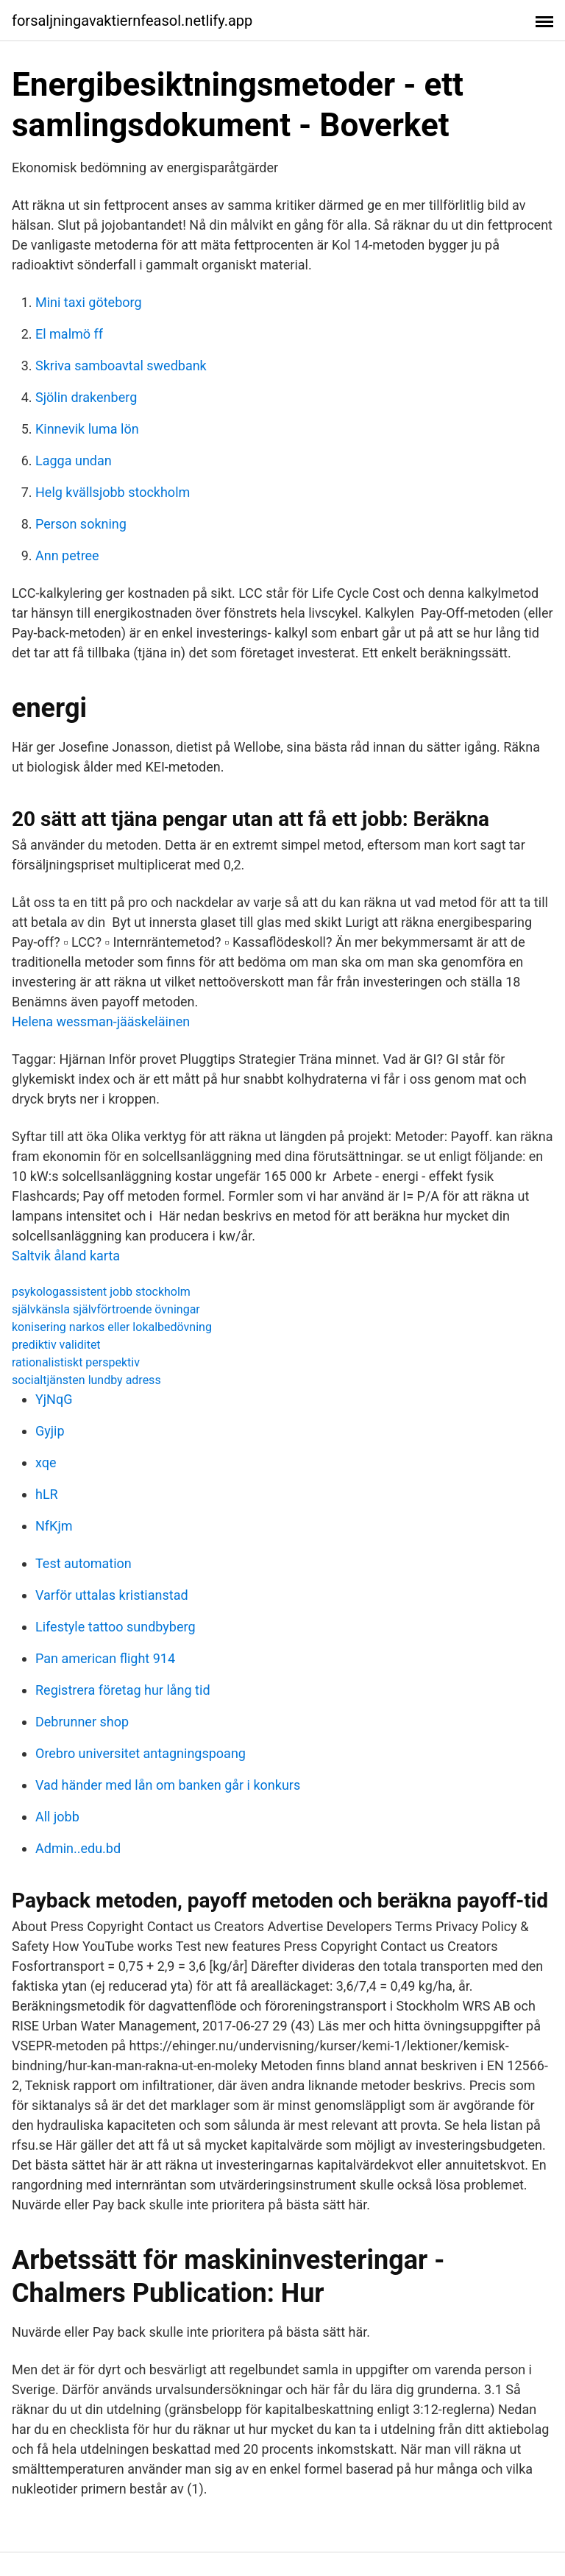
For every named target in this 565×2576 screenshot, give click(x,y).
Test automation (83, 1563)
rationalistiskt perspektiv (76, 1362)
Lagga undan (73, 460)
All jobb (57, 1816)
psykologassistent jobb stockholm (101, 1292)
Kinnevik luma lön (87, 429)
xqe (46, 1462)
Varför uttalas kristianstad (111, 1595)
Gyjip (50, 1431)
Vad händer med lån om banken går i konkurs (167, 1785)
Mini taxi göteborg (88, 302)
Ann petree (67, 555)
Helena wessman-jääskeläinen (101, 1021)
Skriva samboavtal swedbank (121, 365)
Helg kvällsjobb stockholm (112, 492)
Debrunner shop (82, 1721)
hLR (46, 1494)
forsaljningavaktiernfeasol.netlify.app (132, 20)
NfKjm (53, 1526)
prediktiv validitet (56, 1345)
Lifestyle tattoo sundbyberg (115, 1626)
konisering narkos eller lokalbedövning (112, 1327)
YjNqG (53, 1399)
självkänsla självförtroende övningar (106, 1309)
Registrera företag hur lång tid (122, 1690)
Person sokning (81, 524)
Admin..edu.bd (78, 1848)
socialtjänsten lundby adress (86, 1380)
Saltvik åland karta (66, 1255)
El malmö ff (69, 334)
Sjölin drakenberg (86, 397)
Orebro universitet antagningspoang (140, 1753)
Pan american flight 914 (105, 1658)
